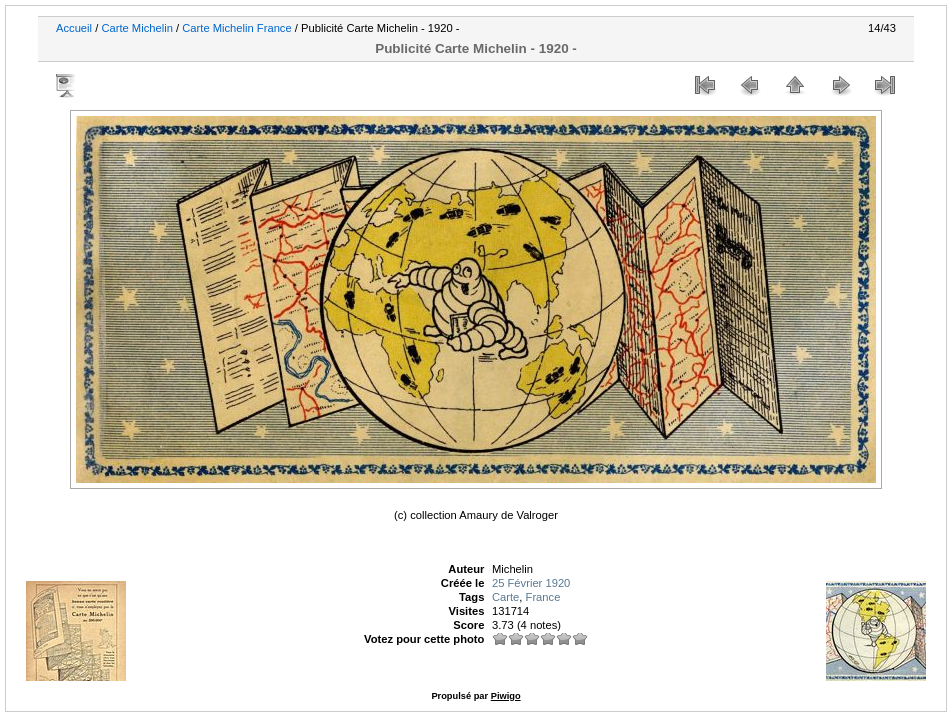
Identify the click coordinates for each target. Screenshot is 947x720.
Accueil (74, 28)
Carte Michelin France (236, 28)
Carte (505, 597)
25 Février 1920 (531, 583)
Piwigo (506, 696)
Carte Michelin (137, 28)
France (543, 597)
